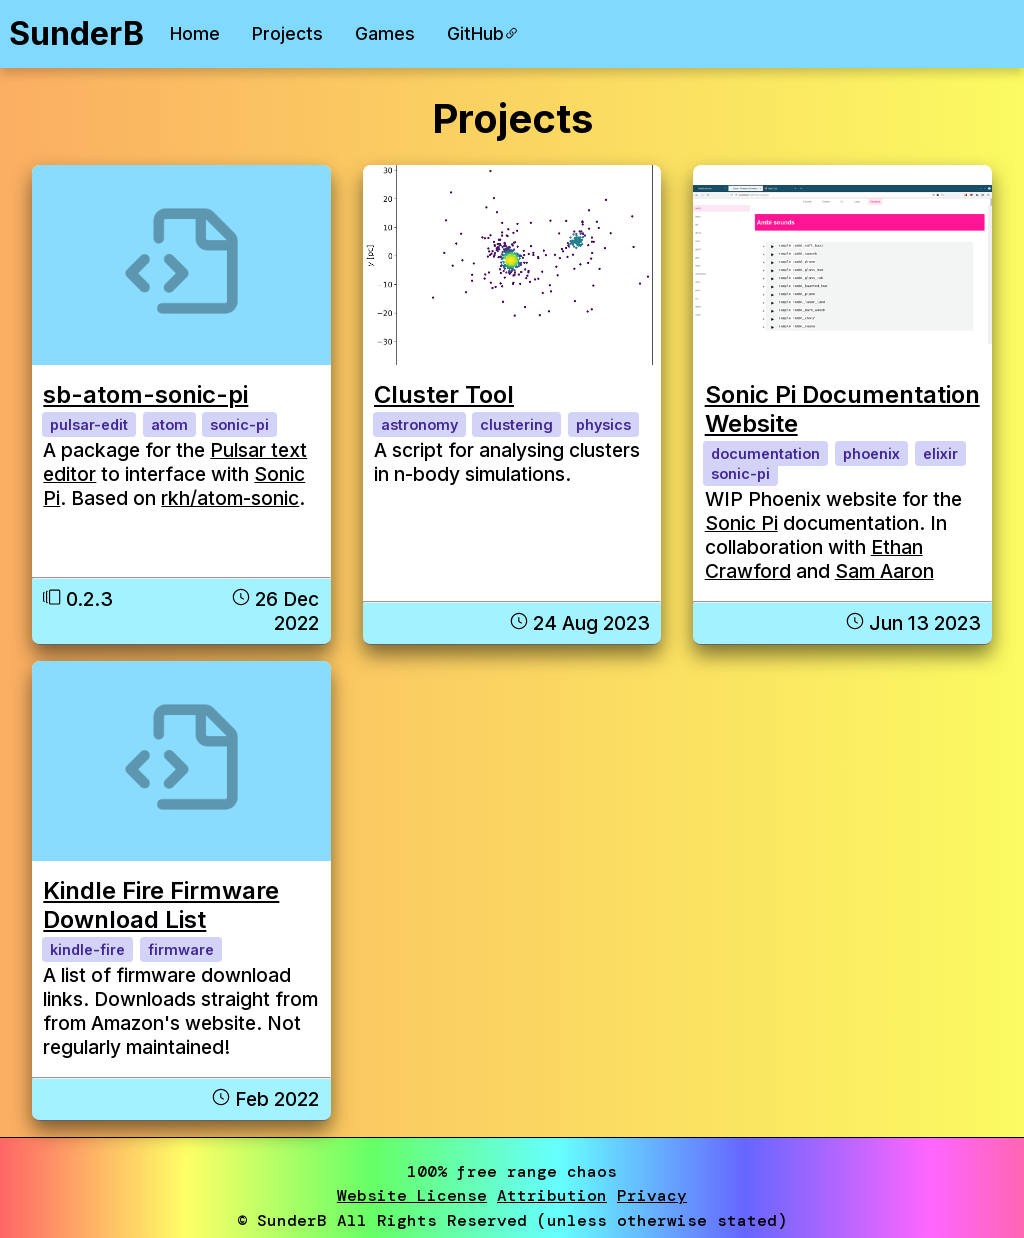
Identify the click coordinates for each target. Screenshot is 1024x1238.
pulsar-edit (89, 424)
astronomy (419, 424)
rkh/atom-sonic (230, 498)
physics (603, 424)
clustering (516, 424)
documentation (765, 453)
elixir (940, 453)
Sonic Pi (741, 523)
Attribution (552, 1195)
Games (385, 33)
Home (195, 33)
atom (169, 424)
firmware (181, 949)
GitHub (483, 33)
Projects (287, 33)
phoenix (871, 453)
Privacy (652, 1195)
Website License (412, 1195)
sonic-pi (239, 424)
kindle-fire (87, 949)
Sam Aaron (884, 571)
